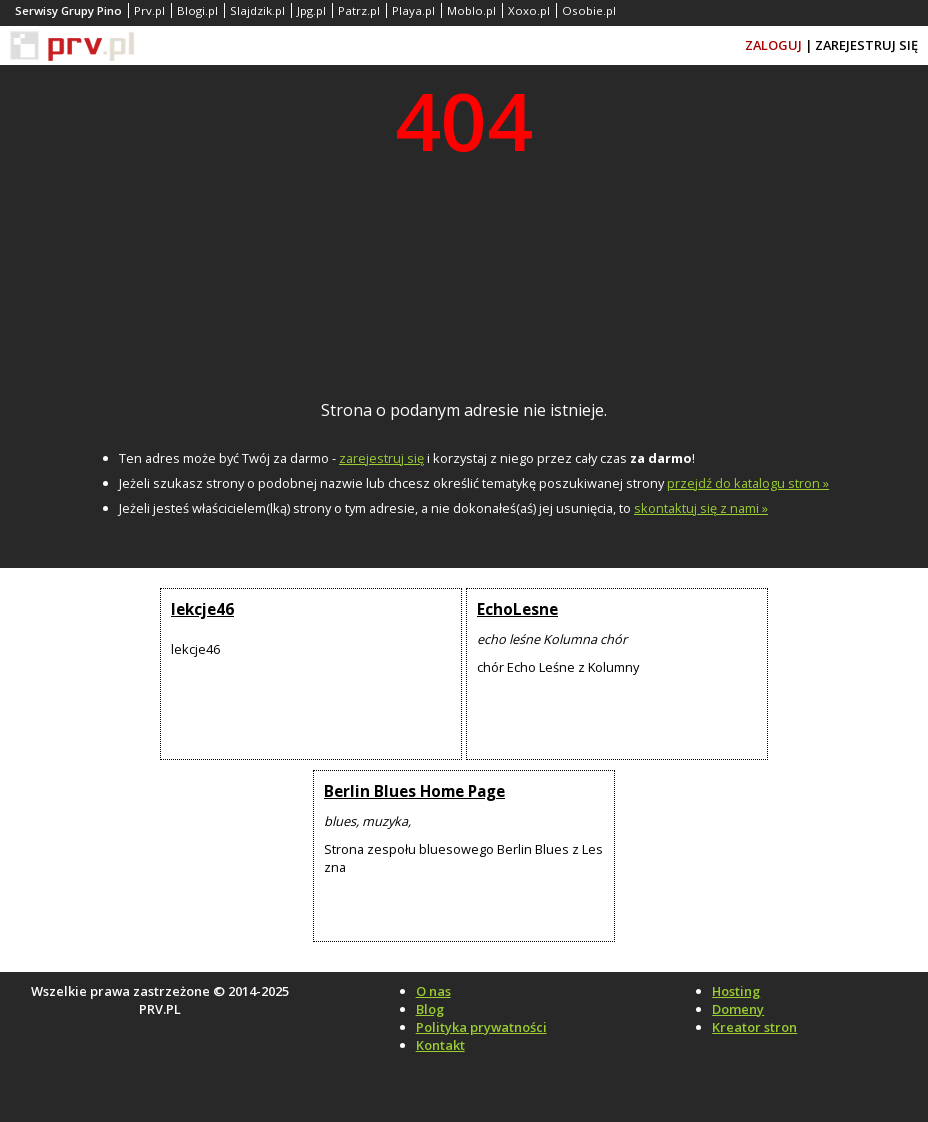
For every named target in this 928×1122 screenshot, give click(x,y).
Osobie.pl (589, 10)
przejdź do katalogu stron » (748, 483)
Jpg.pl (311, 10)
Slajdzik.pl (257, 10)
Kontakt (440, 1045)
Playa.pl (413, 10)
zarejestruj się (381, 458)
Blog (430, 1009)
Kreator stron (754, 1027)
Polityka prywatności (481, 1027)
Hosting (736, 991)
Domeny (738, 1009)
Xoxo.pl (529, 10)
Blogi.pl (197, 10)
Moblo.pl (471, 10)
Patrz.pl (359, 10)
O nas (433, 991)
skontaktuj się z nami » (701, 508)
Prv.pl (149, 10)
